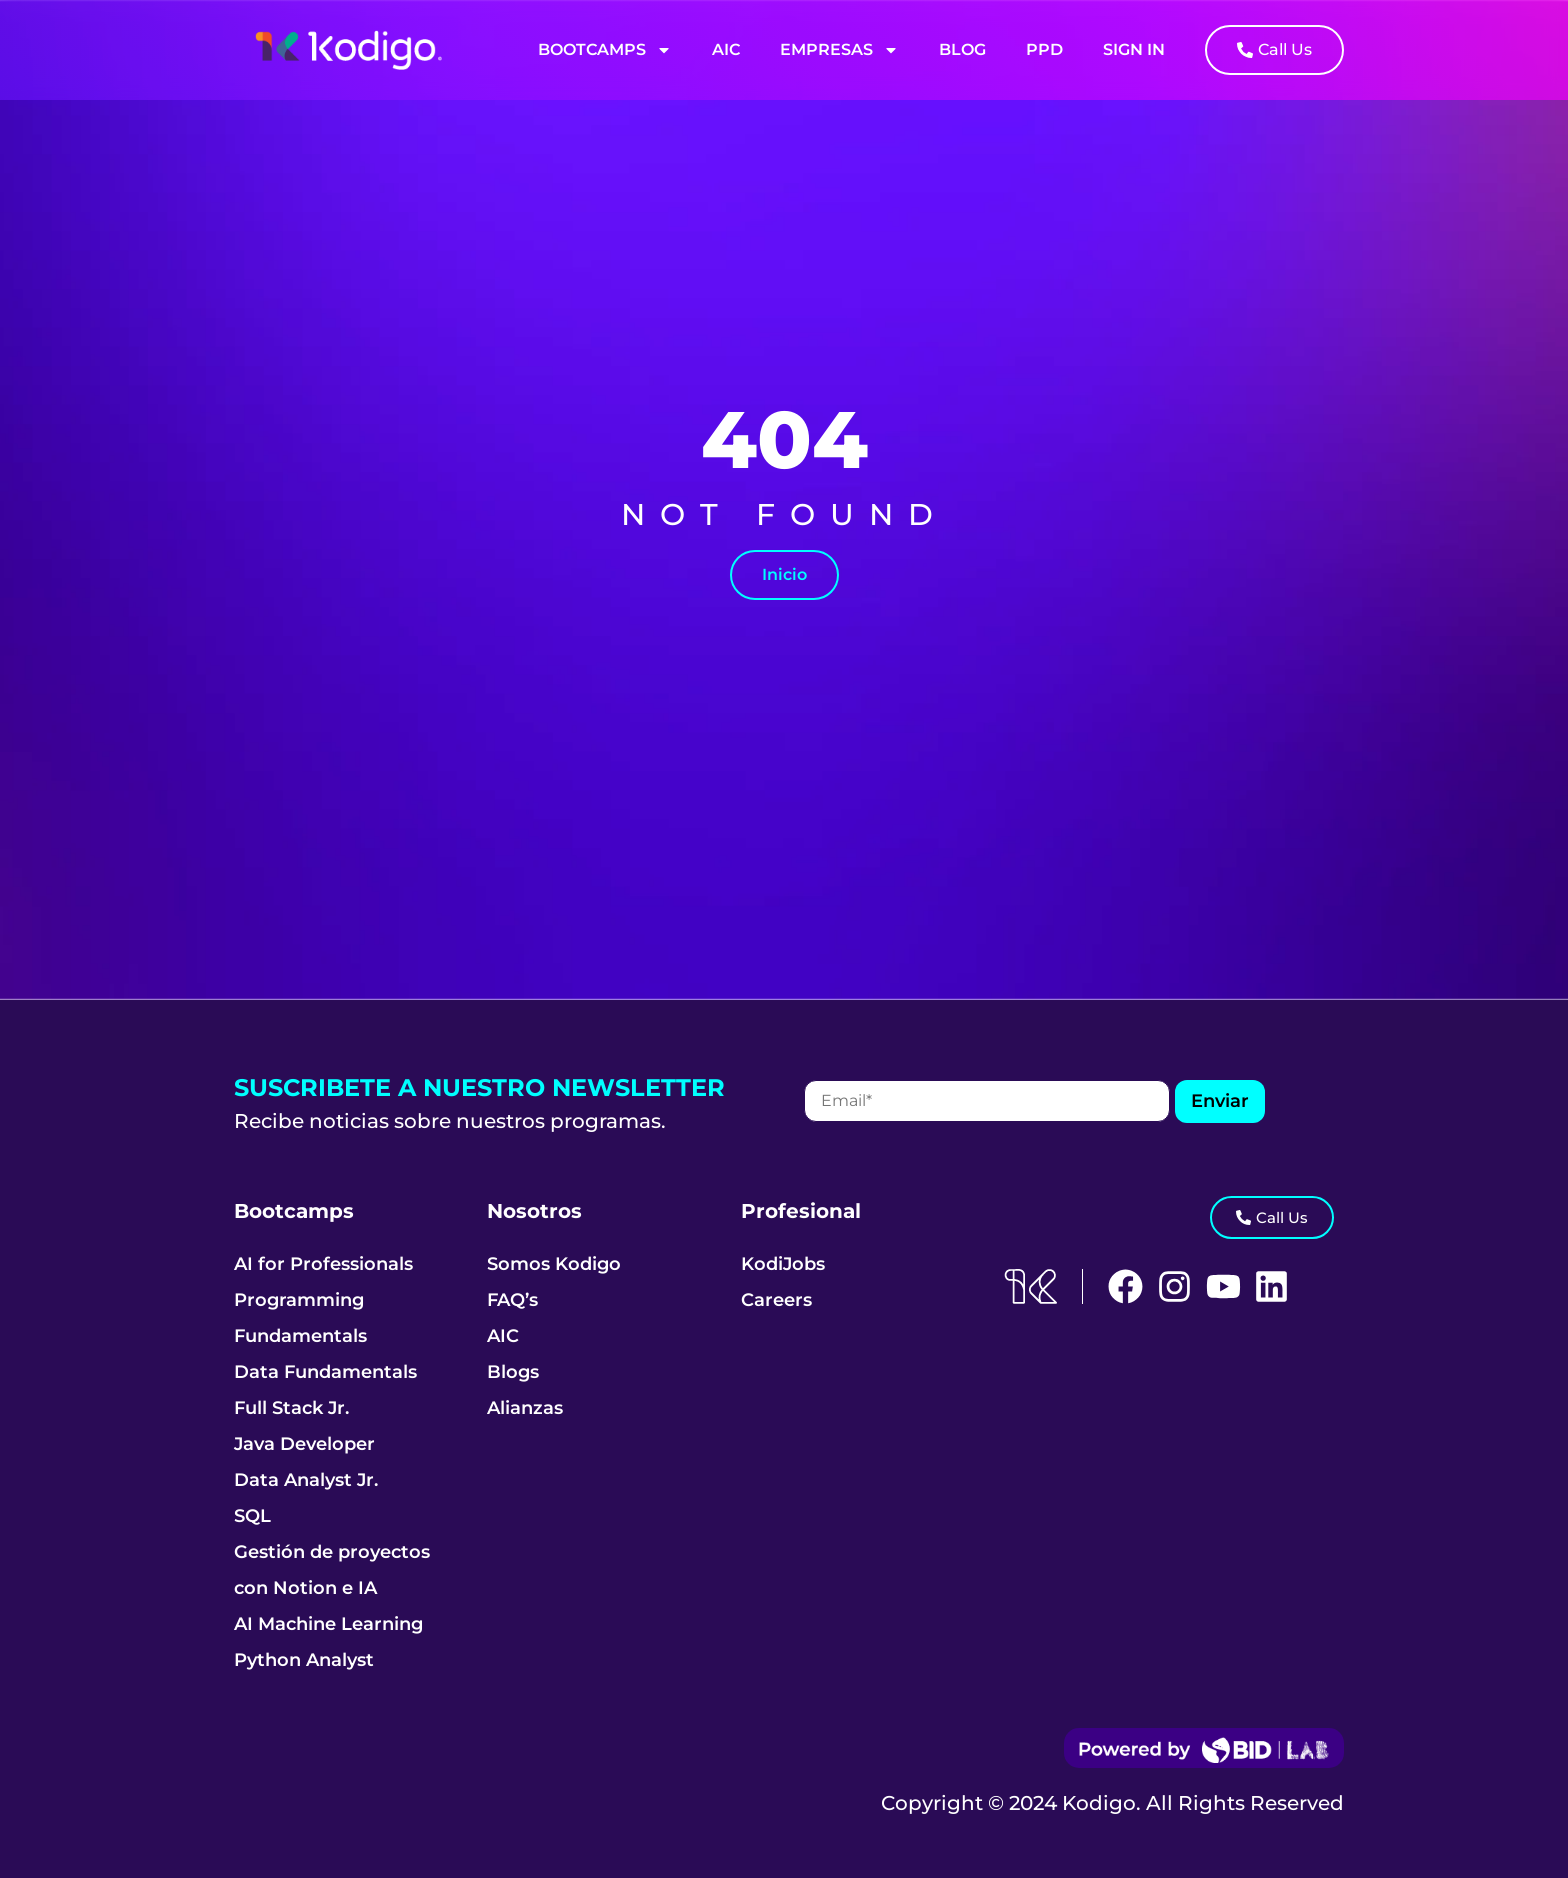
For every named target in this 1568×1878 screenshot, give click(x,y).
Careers (776, 1300)
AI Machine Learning (328, 1624)
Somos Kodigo (554, 1264)
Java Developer (304, 1444)
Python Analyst (304, 1660)
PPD (1044, 49)
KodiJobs (783, 1264)
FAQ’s (512, 1300)
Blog (962, 49)
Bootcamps (605, 50)
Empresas (839, 50)
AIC (726, 49)
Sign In (1134, 49)
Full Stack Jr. (291, 1408)
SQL (252, 1516)
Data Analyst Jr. (306, 1480)
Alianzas (525, 1408)
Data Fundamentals (325, 1372)
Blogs (513, 1372)
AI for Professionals (323, 1264)
